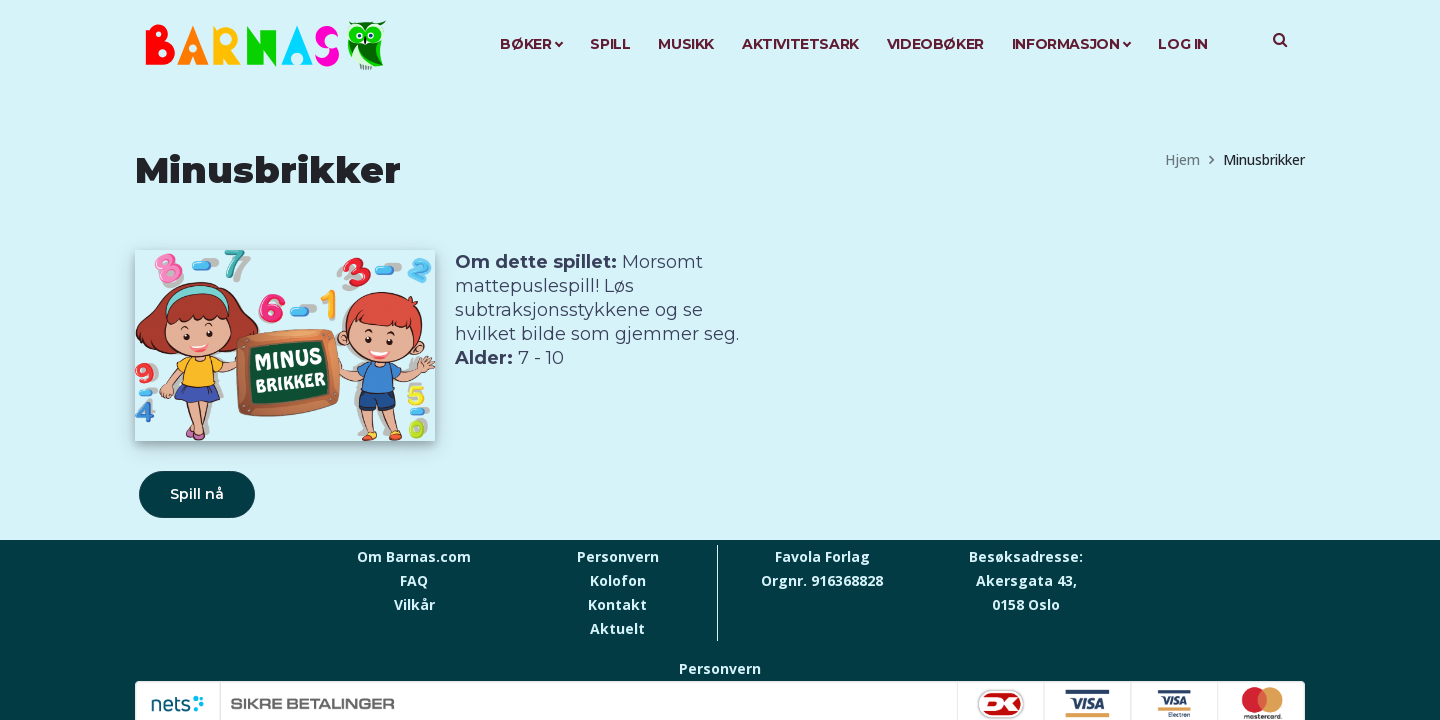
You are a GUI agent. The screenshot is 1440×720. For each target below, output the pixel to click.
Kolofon (618, 580)
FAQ (414, 580)
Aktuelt (617, 628)
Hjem (1182, 159)
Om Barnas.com (414, 556)
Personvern (618, 556)
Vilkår (414, 604)
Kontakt (617, 604)
